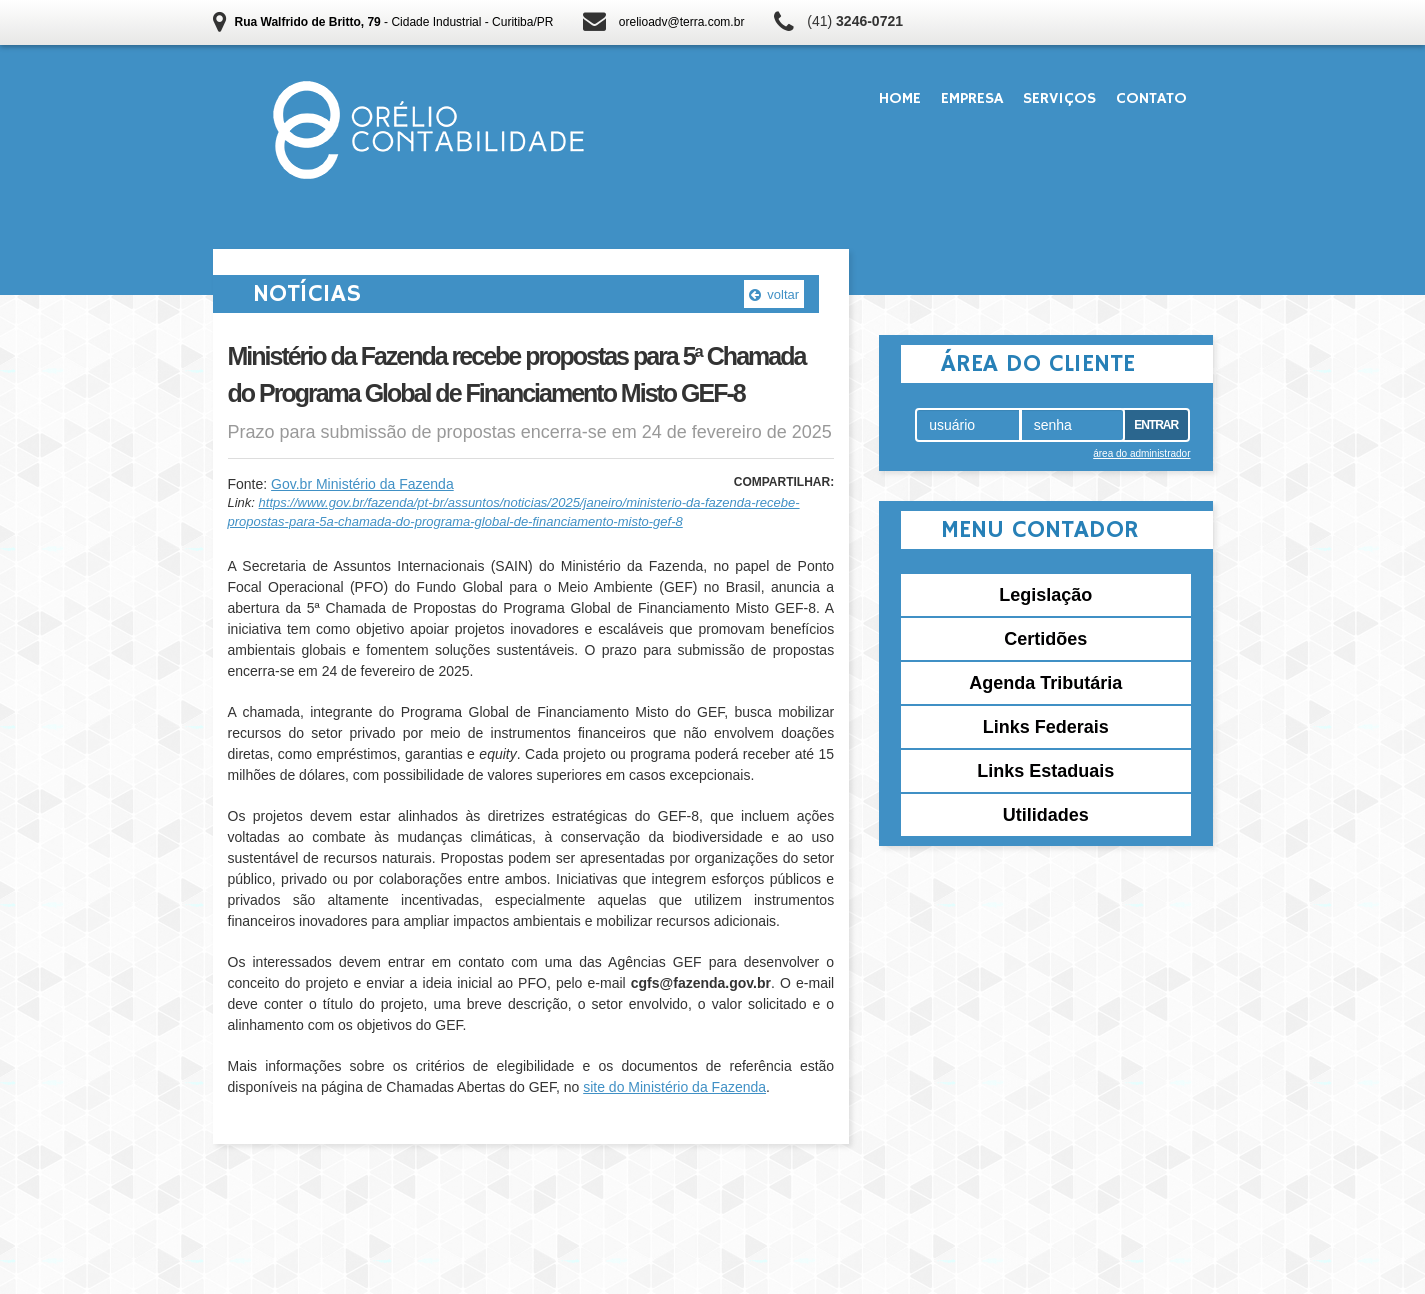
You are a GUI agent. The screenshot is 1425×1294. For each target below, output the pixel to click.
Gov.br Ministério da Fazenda (362, 484)
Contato (1151, 99)
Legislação (1045, 595)
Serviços (1059, 99)
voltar (774, 294)
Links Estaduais (1045, 771)
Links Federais (1046, 727)
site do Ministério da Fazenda (674, 1087)
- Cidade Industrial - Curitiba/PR (394, 22)
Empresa (972, 99)
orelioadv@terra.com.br (682, 22)
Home (900, 99)
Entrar (1156, 425)
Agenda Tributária (1045, 683)
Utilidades (1046, 815)
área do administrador (1141, 453)
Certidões (1045, 639)
